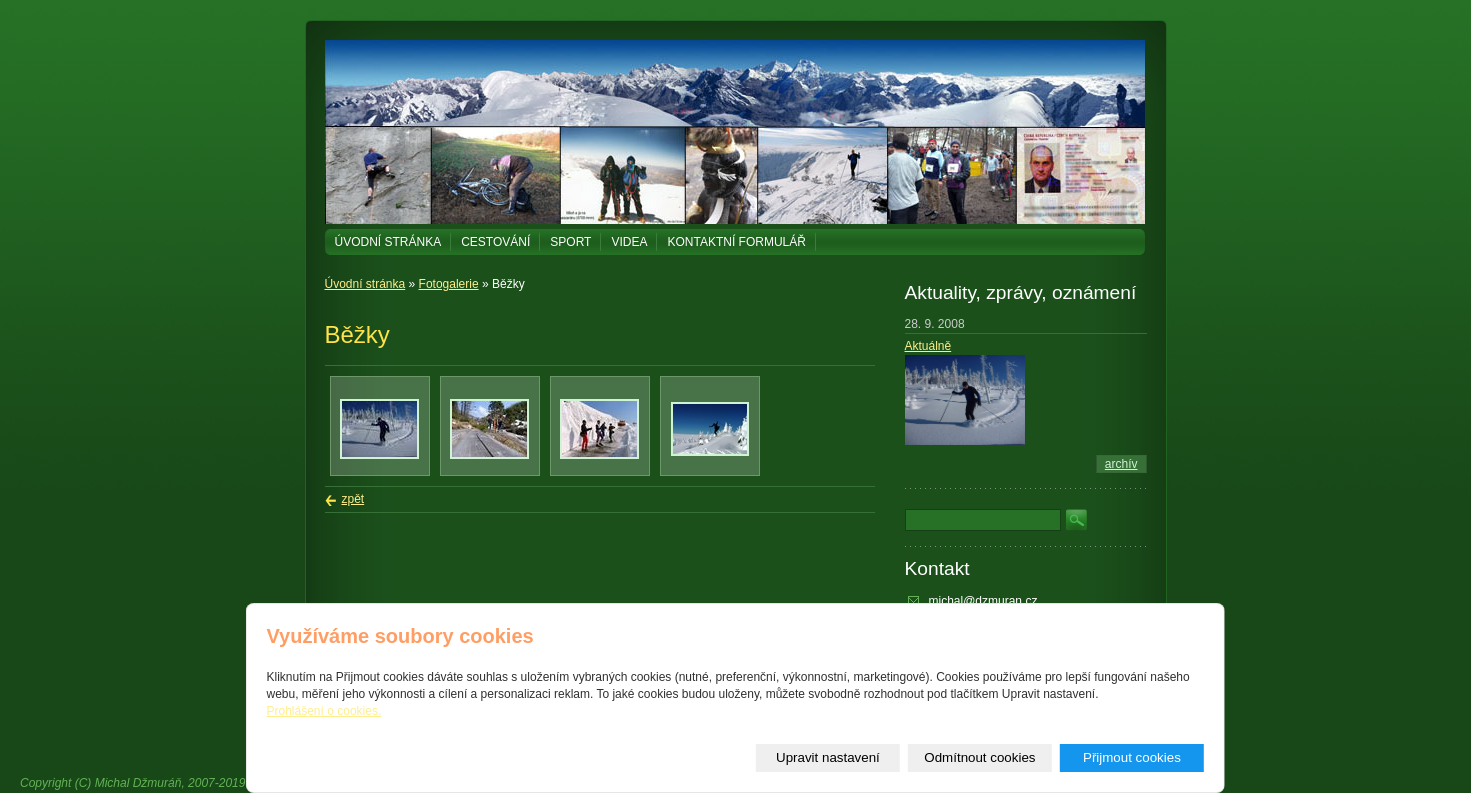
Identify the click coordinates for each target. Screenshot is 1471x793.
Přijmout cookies (1132, 757)
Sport (570, 242)
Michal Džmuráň (138, 783)
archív (1121, 464)
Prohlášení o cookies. (324, 711)
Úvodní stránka (388, 242)
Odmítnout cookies (979, 757)
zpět (353, 499)
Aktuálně (928, 346)
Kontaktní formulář (736, 242)
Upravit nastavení (828, 757)
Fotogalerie (449, 284)
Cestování (495, 242)
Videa (629, 242)
